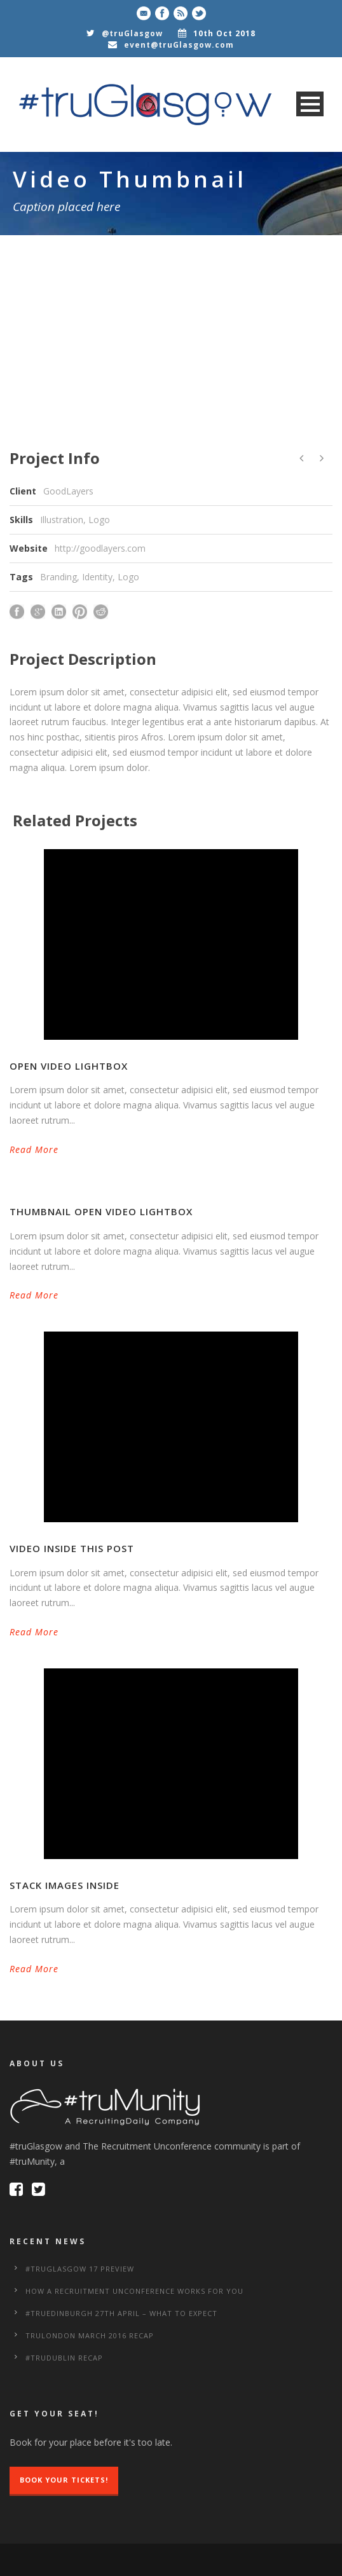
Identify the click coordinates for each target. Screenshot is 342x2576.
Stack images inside (65, 1885)
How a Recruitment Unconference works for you (134, 2291)
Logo (128, 577)
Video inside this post (72, 1548)
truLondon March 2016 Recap (89, 2335)
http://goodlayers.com (100, 548)
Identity (97, 577)
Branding (58, 577)
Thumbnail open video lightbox (101, 1211)
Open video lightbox (69, 1066)
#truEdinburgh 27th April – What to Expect (121, 2313)
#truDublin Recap (64, 2357)
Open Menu (310, 104)
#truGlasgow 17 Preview (79, 2268)
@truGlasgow (132, 33)
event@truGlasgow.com (179, 44)
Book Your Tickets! (64, 2479)
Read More (34, 1149)
